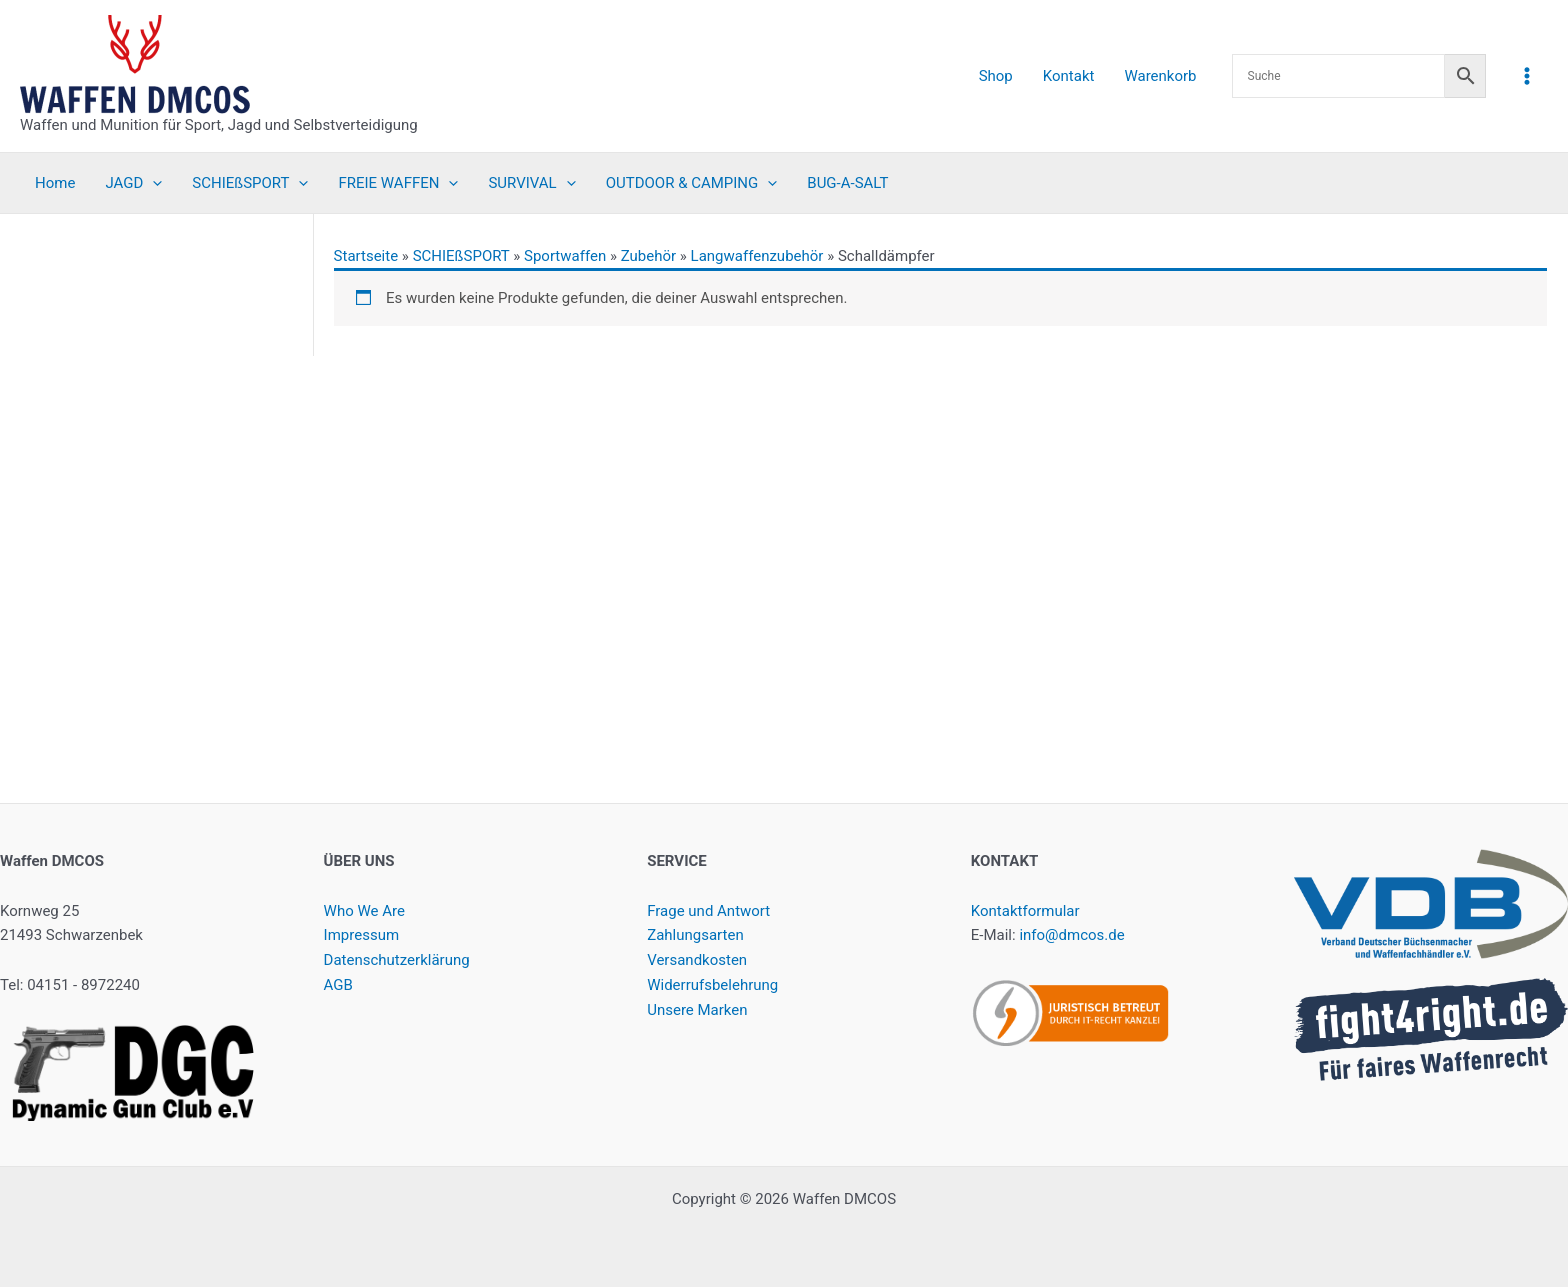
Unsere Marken (697, 1010)
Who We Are (364, 911)
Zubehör (648, 256)
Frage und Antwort (708, 911)
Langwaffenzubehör (757, 256)
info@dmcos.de (1071, 935)
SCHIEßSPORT (461, 256)
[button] (152, 183)
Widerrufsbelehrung (712, 985)
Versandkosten (697, 960)
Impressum (361, 935)
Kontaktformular (1025, 911)
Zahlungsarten (695, 935)
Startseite (366, 256)
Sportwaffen (565, 256)
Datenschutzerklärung (397, 960)
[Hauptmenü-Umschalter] (1527, 75)
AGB (338, 985)
